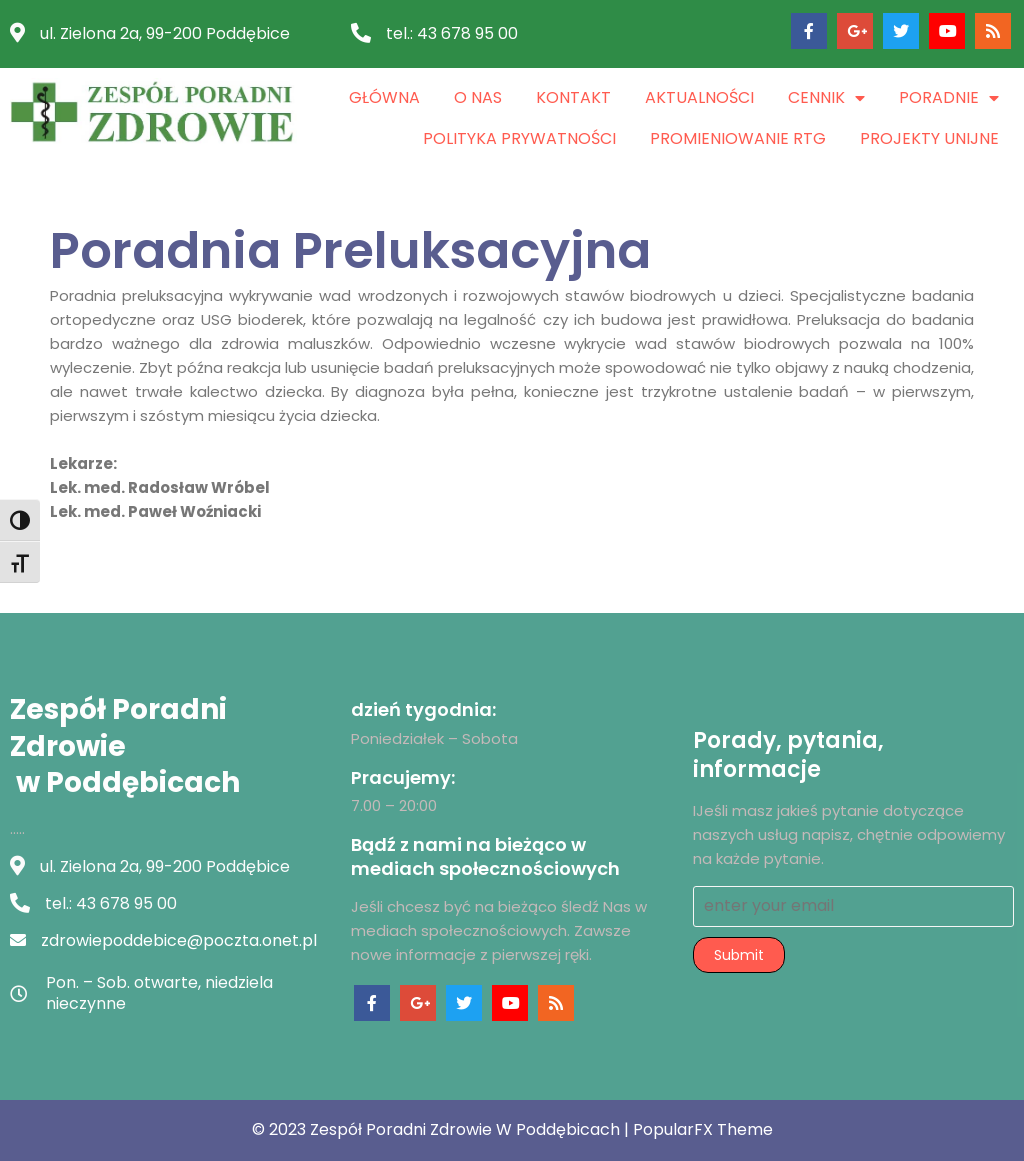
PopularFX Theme (703, 1129)
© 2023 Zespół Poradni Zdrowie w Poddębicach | (442, 1129)
